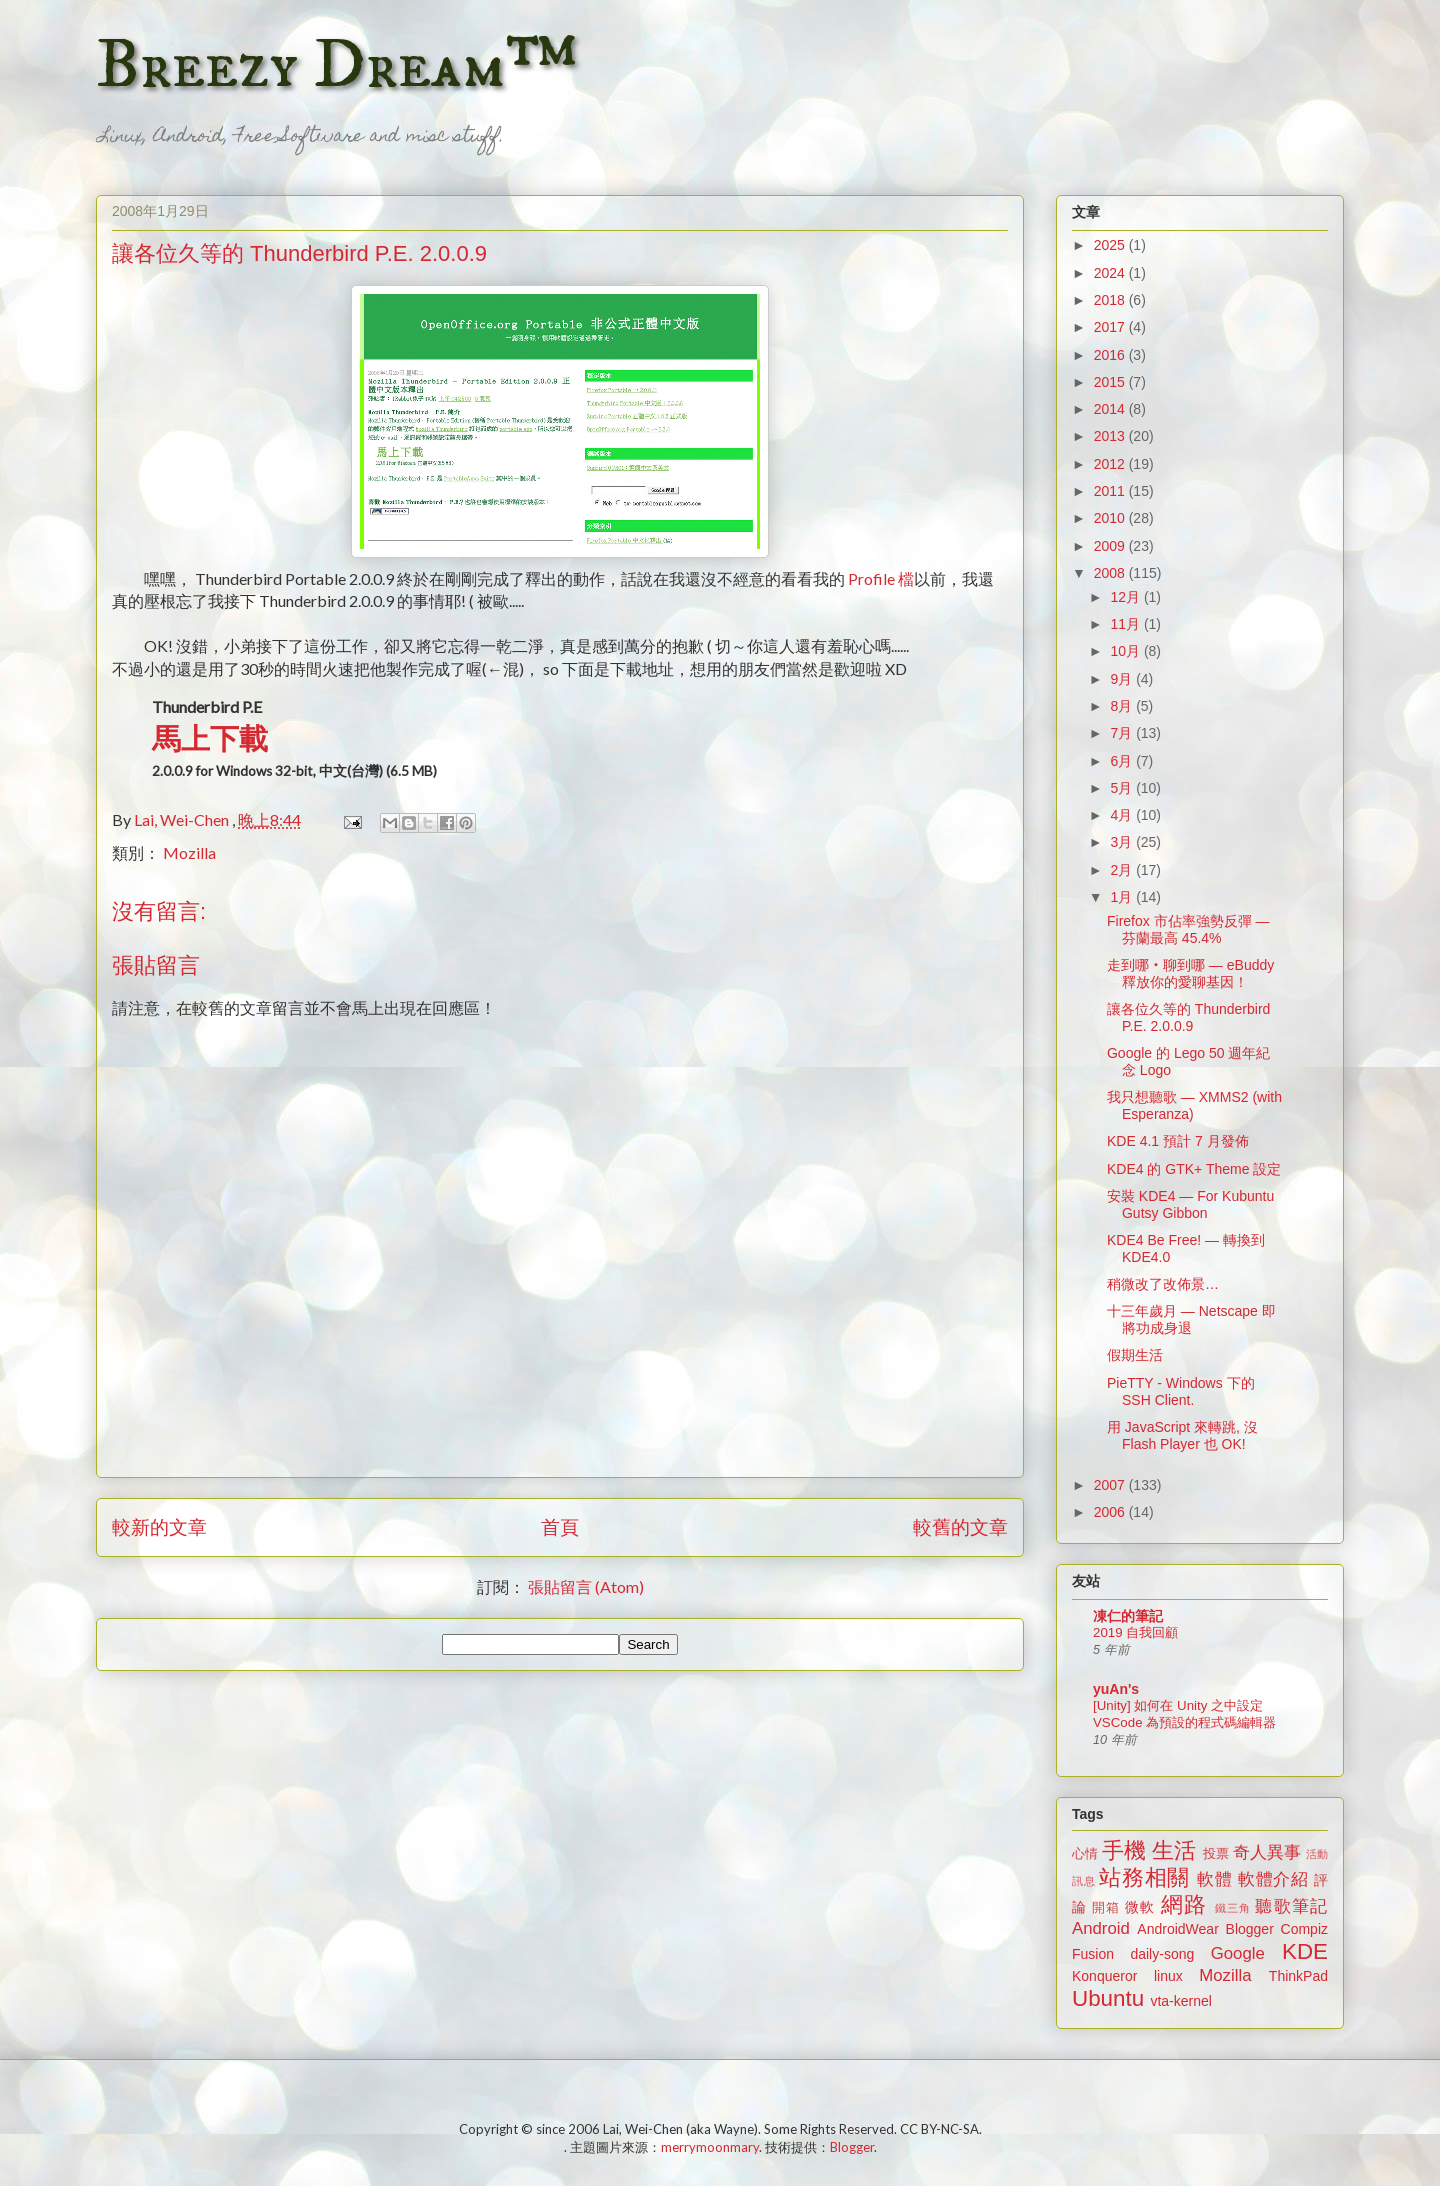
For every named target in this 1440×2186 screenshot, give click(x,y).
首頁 (560, 1526)
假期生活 (1135, 1355)
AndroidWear (1177, 1929)
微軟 (1140, 1907)
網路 (1184, 1904)
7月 (1123, 733)
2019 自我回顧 (1135, 1632)
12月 (1126, 597)
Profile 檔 (881, 578)
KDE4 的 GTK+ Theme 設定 (1194, 1169)
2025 (1111, 245)
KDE (1305, 1951)
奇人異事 (1267, 1852)
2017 (1111, 327)
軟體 (1214, 1879)
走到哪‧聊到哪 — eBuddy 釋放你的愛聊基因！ (1190, 973)
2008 (1111, 573)
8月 (1123, 706)
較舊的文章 (960, 1526)
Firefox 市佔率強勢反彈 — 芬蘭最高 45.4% (1188, 929)
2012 (1111, 464)
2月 (1123, 870)
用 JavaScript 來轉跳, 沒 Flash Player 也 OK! (1182, 1435)
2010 (1111, 518)
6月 (1123, 761)
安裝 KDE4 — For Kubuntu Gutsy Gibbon (1190, 1204)
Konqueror (1104, 1976)
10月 (1126, 651)
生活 (1174, 1850)
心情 (1085, 1854)
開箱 (1106, 1908)
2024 (1111, 273)
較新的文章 (159, 1526)
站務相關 (1144, 1877)
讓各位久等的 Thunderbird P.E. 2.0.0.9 (1188, 1017)
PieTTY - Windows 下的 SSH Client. (1181, 1391)
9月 (1123, 679)
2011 (1111, 491)
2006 (1111, 1512)
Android (1101, 1928)
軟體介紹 (1273, 1879)
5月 (1123, 788)
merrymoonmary (710, 2147)
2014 (1111, 409)
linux (1168, 1976)
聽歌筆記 (1291, 1906)
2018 (1111, 300)
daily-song (1162, 1954)
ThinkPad (1298, 1976)
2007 (1111, 1485)
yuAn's (1116, 1689)
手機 (1124, 1850)
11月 (1126, 624)
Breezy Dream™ (336, 66)
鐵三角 (1233, 1908)
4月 (1123, 815)
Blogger (1250, 1929)
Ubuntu (1108, 1998)
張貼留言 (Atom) (586, 1586)
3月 (1123, 842)
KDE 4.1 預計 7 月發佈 (1178, 1141)
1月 (1123, 897)
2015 (1111, 382)
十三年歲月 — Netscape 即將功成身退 (1191, 1319)
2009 (1111, 546)
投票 (1216, 1854)
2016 (1111, 355)
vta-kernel (1180, 2001)
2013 (1111, 436)
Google (1238, 1953)
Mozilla (189, 852)
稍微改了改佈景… (1163, 1284)
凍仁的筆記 (1128, 1616)
